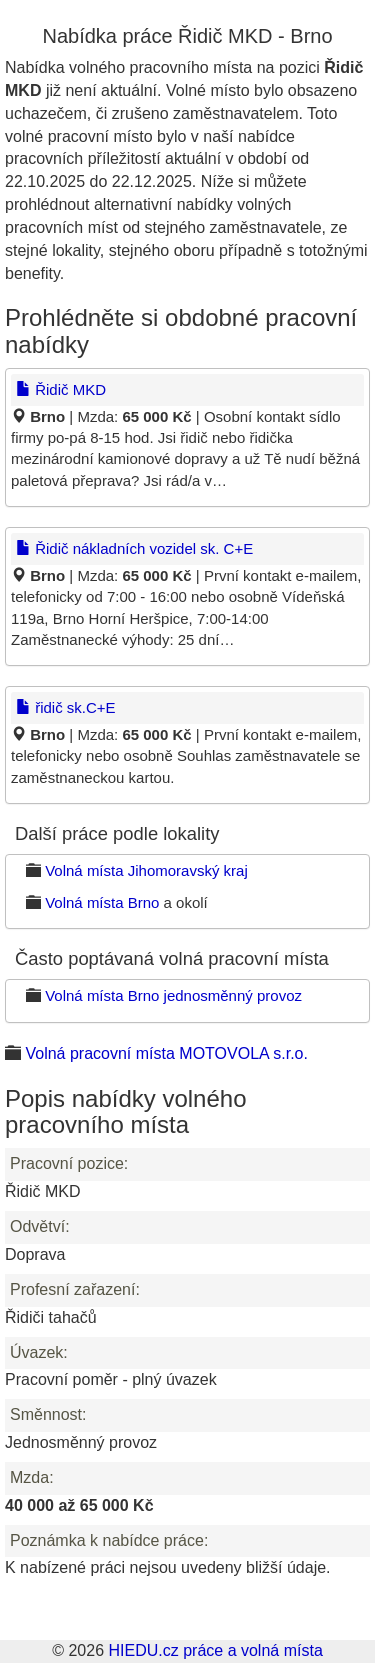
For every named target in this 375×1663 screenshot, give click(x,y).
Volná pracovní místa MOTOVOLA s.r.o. (166, 1053)
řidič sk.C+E (66, 707)
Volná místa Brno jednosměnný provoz (173, 995)
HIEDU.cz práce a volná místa (215, 1650)
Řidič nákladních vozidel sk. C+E (134, 548)
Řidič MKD (61, 389)
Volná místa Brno (102, 902)
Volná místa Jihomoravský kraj (146, 870)
